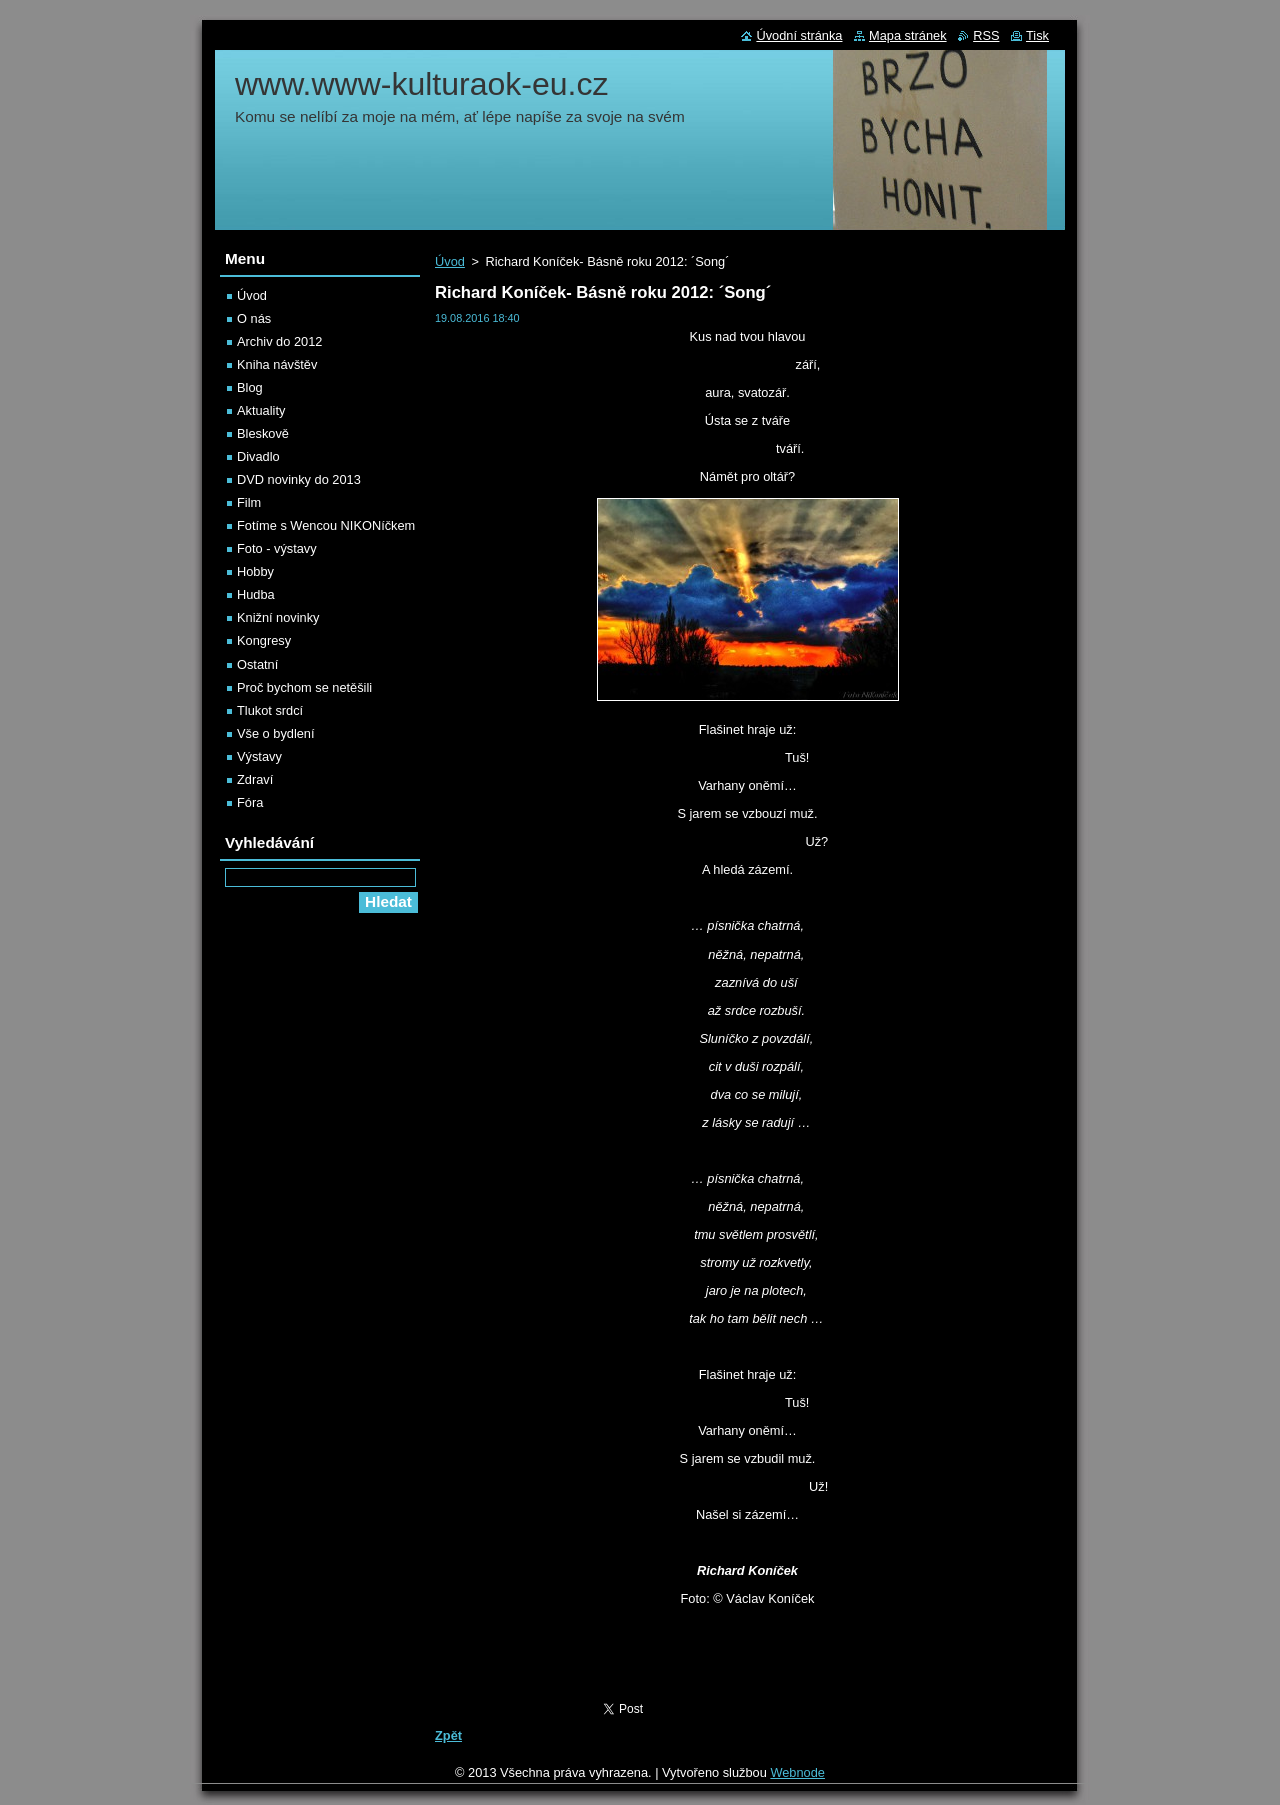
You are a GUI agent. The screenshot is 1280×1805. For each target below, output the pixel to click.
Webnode (797, 1772)
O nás (254, 318)
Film (249, 502)
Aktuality (261, 410)
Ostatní (257, 664)
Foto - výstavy (277, 548)
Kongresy (264, 640)
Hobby (255, 571)
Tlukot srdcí (270, 710)
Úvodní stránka (799, 35)
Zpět (448, 1735)
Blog (250, 387)
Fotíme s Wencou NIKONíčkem (326, 525)
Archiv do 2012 (279, 341)
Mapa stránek (908, 35)
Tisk (1037, 35)
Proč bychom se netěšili (304, 687)
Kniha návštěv (277, 364)
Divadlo (258, 456)
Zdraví (255, 779)
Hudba (256, 594)
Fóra (250, 802)
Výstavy (259, 756)
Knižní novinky (278, 617)
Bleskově (263, 433)
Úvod (450, 261)
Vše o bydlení (276, 733)
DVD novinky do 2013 (299, 479)
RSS (986, 35)
